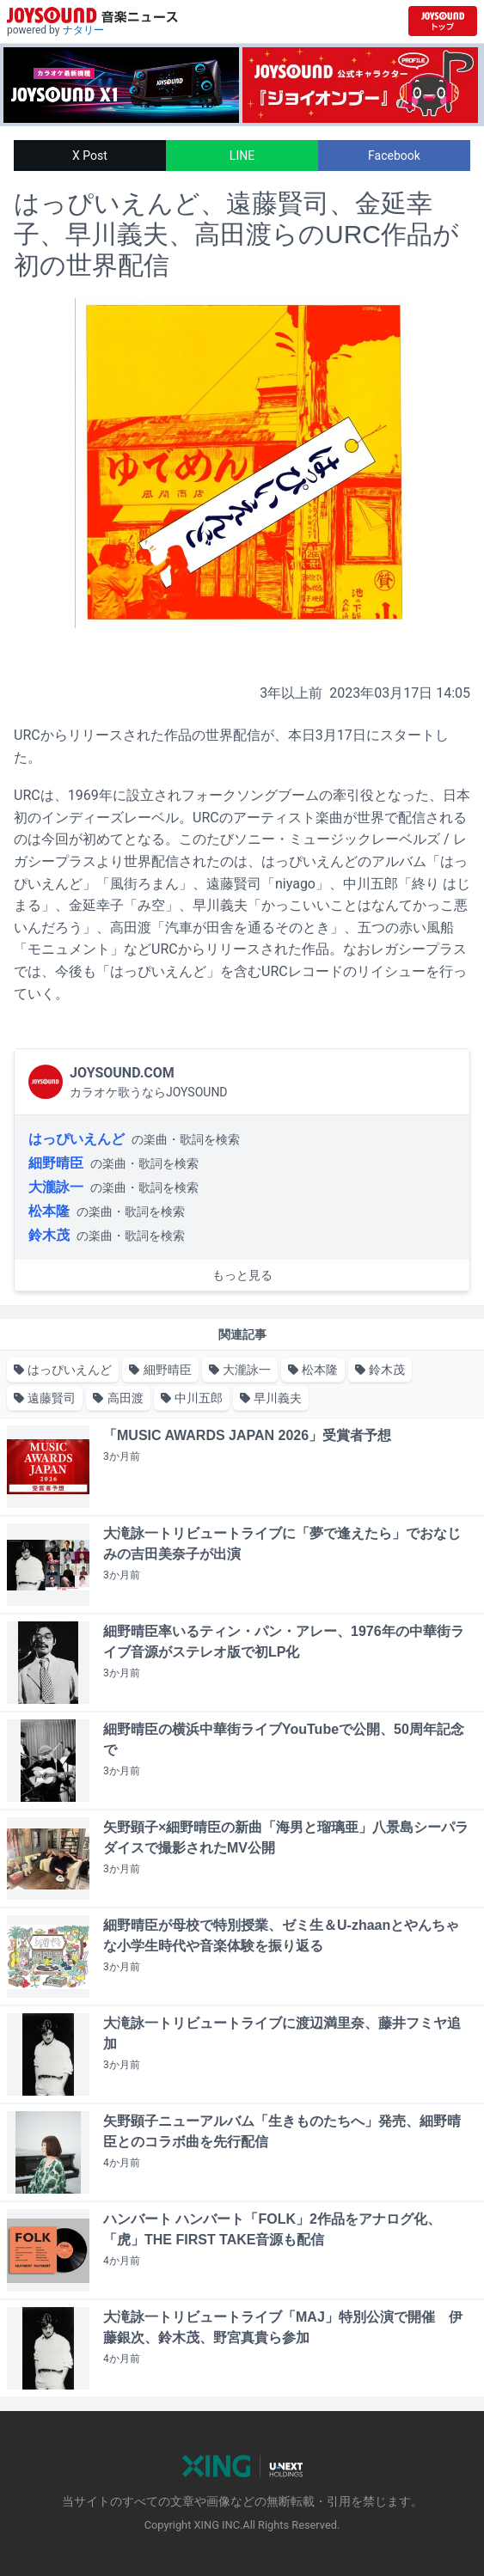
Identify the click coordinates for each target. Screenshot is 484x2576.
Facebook (394, 155)
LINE (242, 155)
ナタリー (83, 30)
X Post (89, 155)
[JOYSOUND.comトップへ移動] (442, 21)
